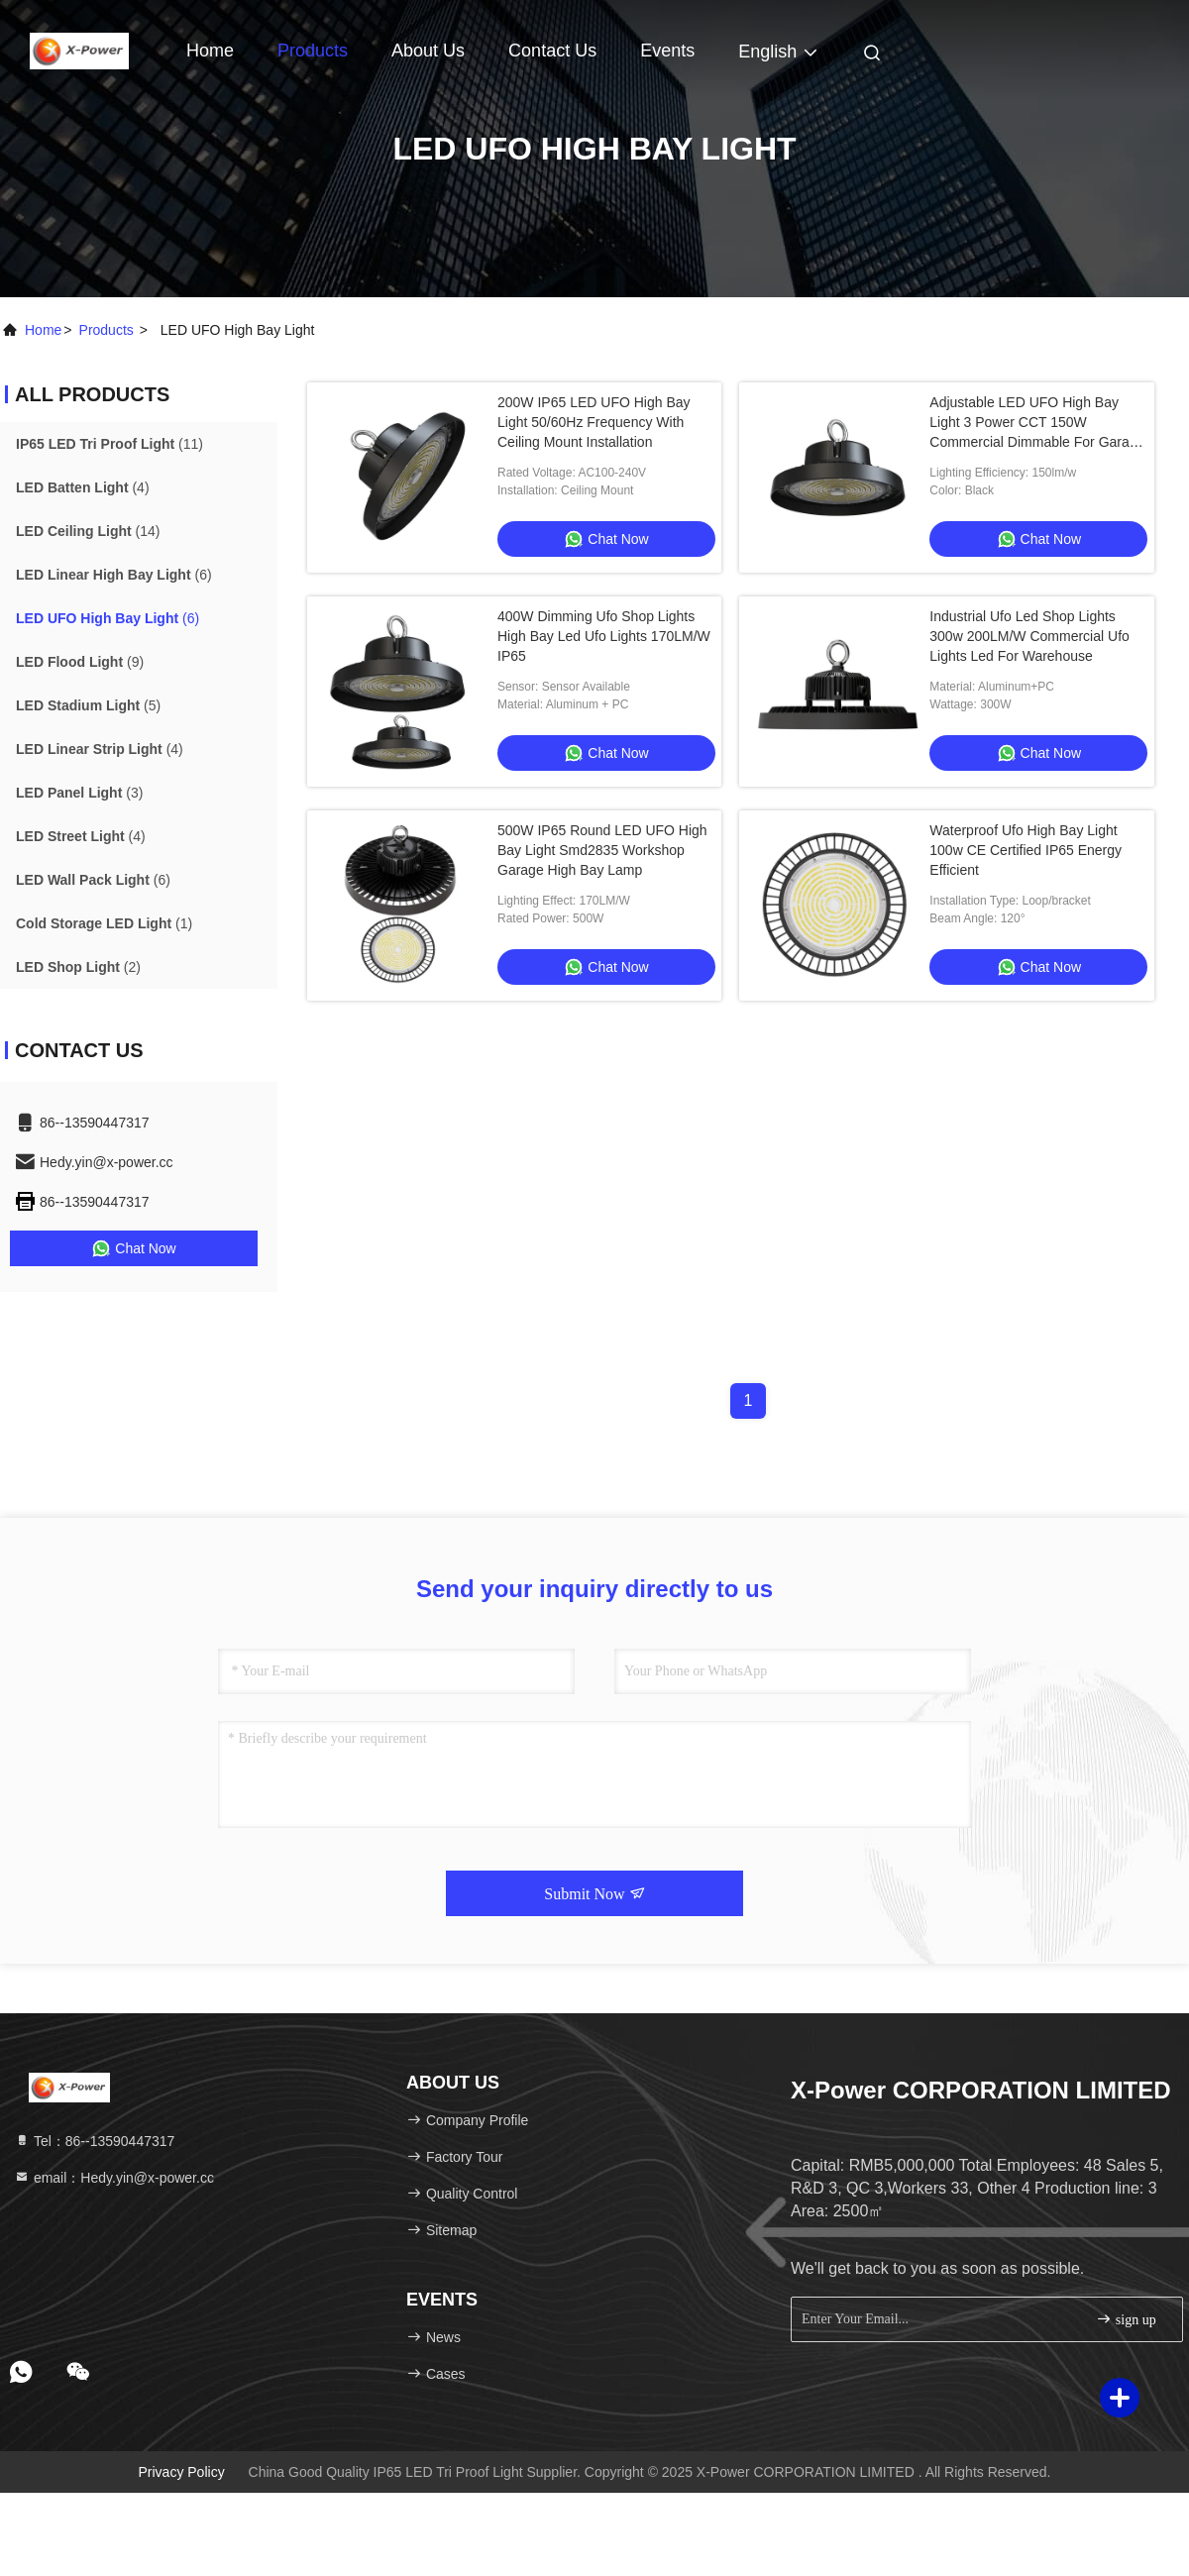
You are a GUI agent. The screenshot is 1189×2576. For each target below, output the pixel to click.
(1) (104, 923)
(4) (83, 487)
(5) (88, 705)
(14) (88, 531)
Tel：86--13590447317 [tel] (94, 2141)
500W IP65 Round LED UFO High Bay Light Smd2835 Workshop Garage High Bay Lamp (602, 850)
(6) (114, 575)
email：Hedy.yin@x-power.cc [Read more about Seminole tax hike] (114, 2178)
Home (210, 50)
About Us (428, 50)
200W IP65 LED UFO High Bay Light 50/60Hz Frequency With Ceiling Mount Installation (594, 422)
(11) (109, 444)
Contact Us (552, 50)
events (667, 50)
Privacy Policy (182, 2472)
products (106, 330)
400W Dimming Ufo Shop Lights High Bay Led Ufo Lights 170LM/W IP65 (603, 636)
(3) (79, 793)
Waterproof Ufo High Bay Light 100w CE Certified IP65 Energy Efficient (1025, 850)
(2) (78, 967)
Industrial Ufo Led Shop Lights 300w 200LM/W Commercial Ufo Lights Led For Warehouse (1029, 636)
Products (312, 50)
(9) (80, 662)
